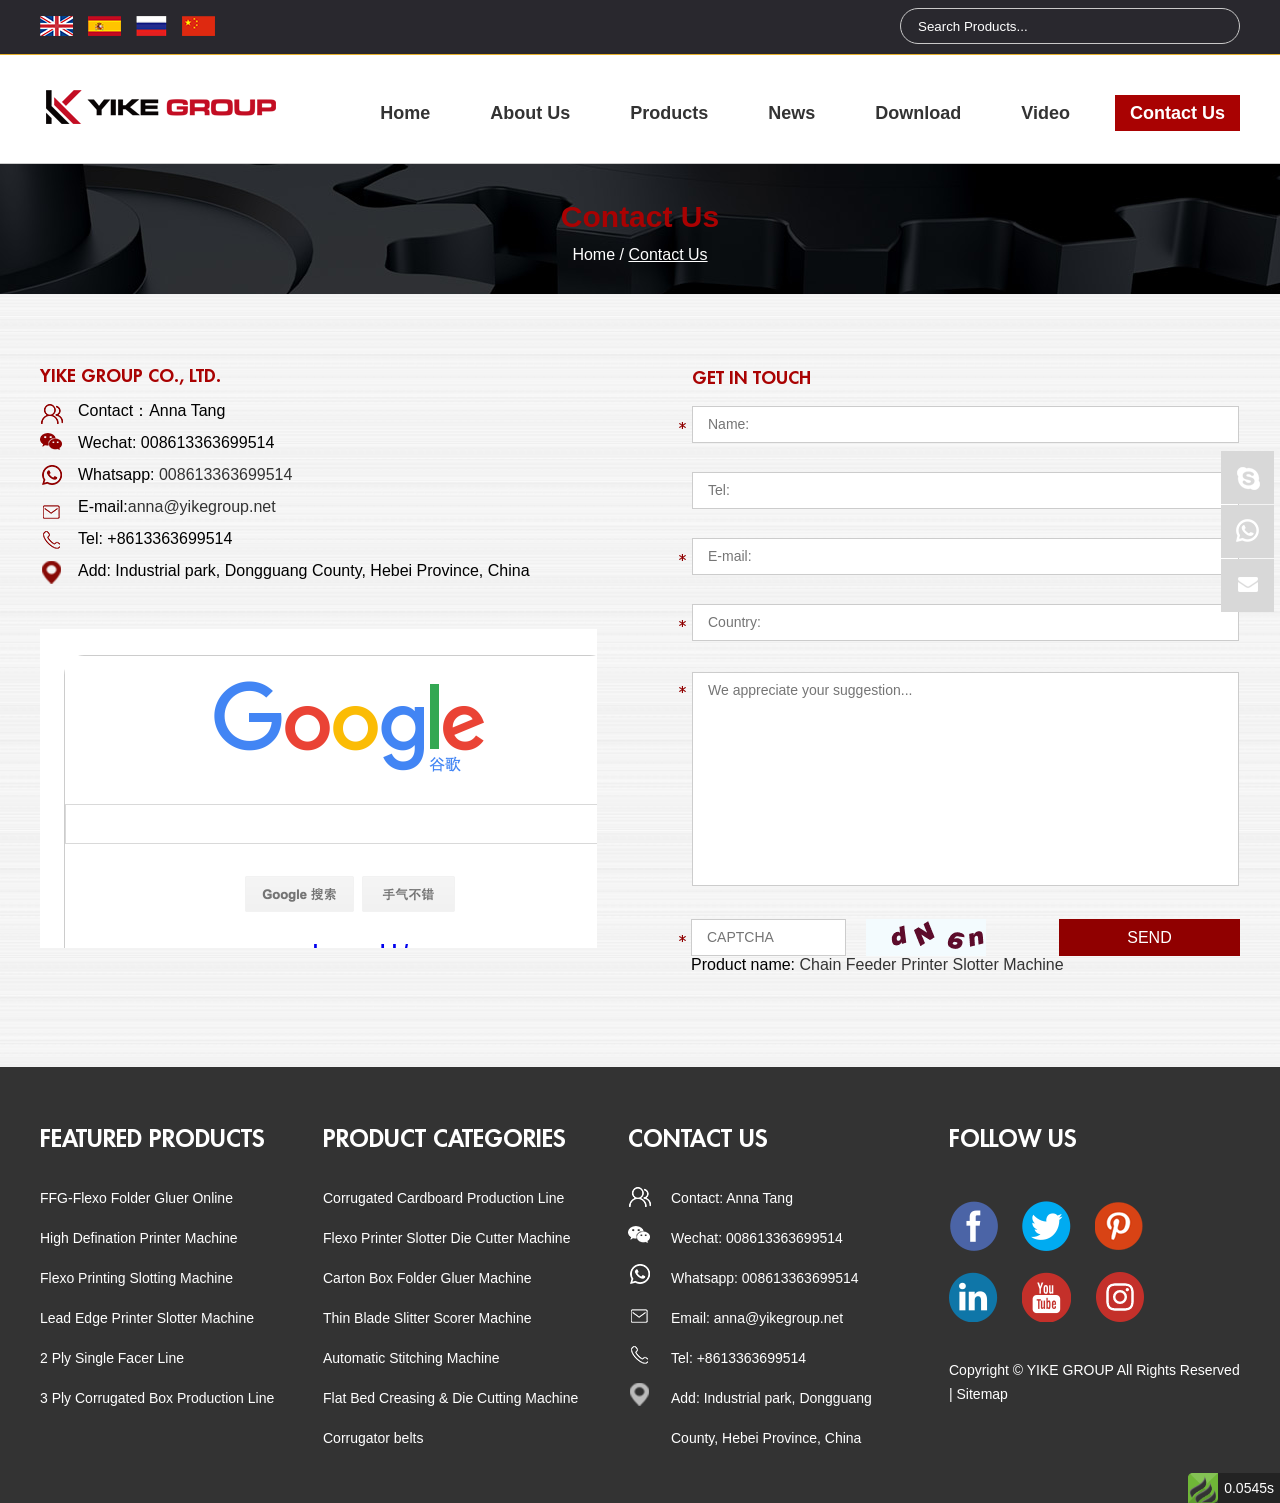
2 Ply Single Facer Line (112, 1358)
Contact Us (1177, 113)
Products (669, 113)
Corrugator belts (373, 1438)
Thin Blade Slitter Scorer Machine (427, 1318)
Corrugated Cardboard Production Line (443, 1198)
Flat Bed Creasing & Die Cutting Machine (450, 1398)
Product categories (444, 1139)
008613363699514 (225, 474)
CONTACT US (698, 1139)
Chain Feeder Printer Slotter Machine (932, 964)
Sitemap (982, 1394)
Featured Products (152, 1139)
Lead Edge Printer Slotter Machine (147, 1318)
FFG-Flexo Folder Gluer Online (136, 1198)
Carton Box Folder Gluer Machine (427, 1278)
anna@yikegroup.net (202, 506)
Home (405, 113)
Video (1045, 113)
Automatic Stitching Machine (411, 1358)
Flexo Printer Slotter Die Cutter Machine (446, 1238)
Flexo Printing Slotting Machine (136, 1278)
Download (918, 113)
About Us (530, 113)
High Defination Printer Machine (139, 1238)
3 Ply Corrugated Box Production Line (157, 1398)
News (791, 113)
